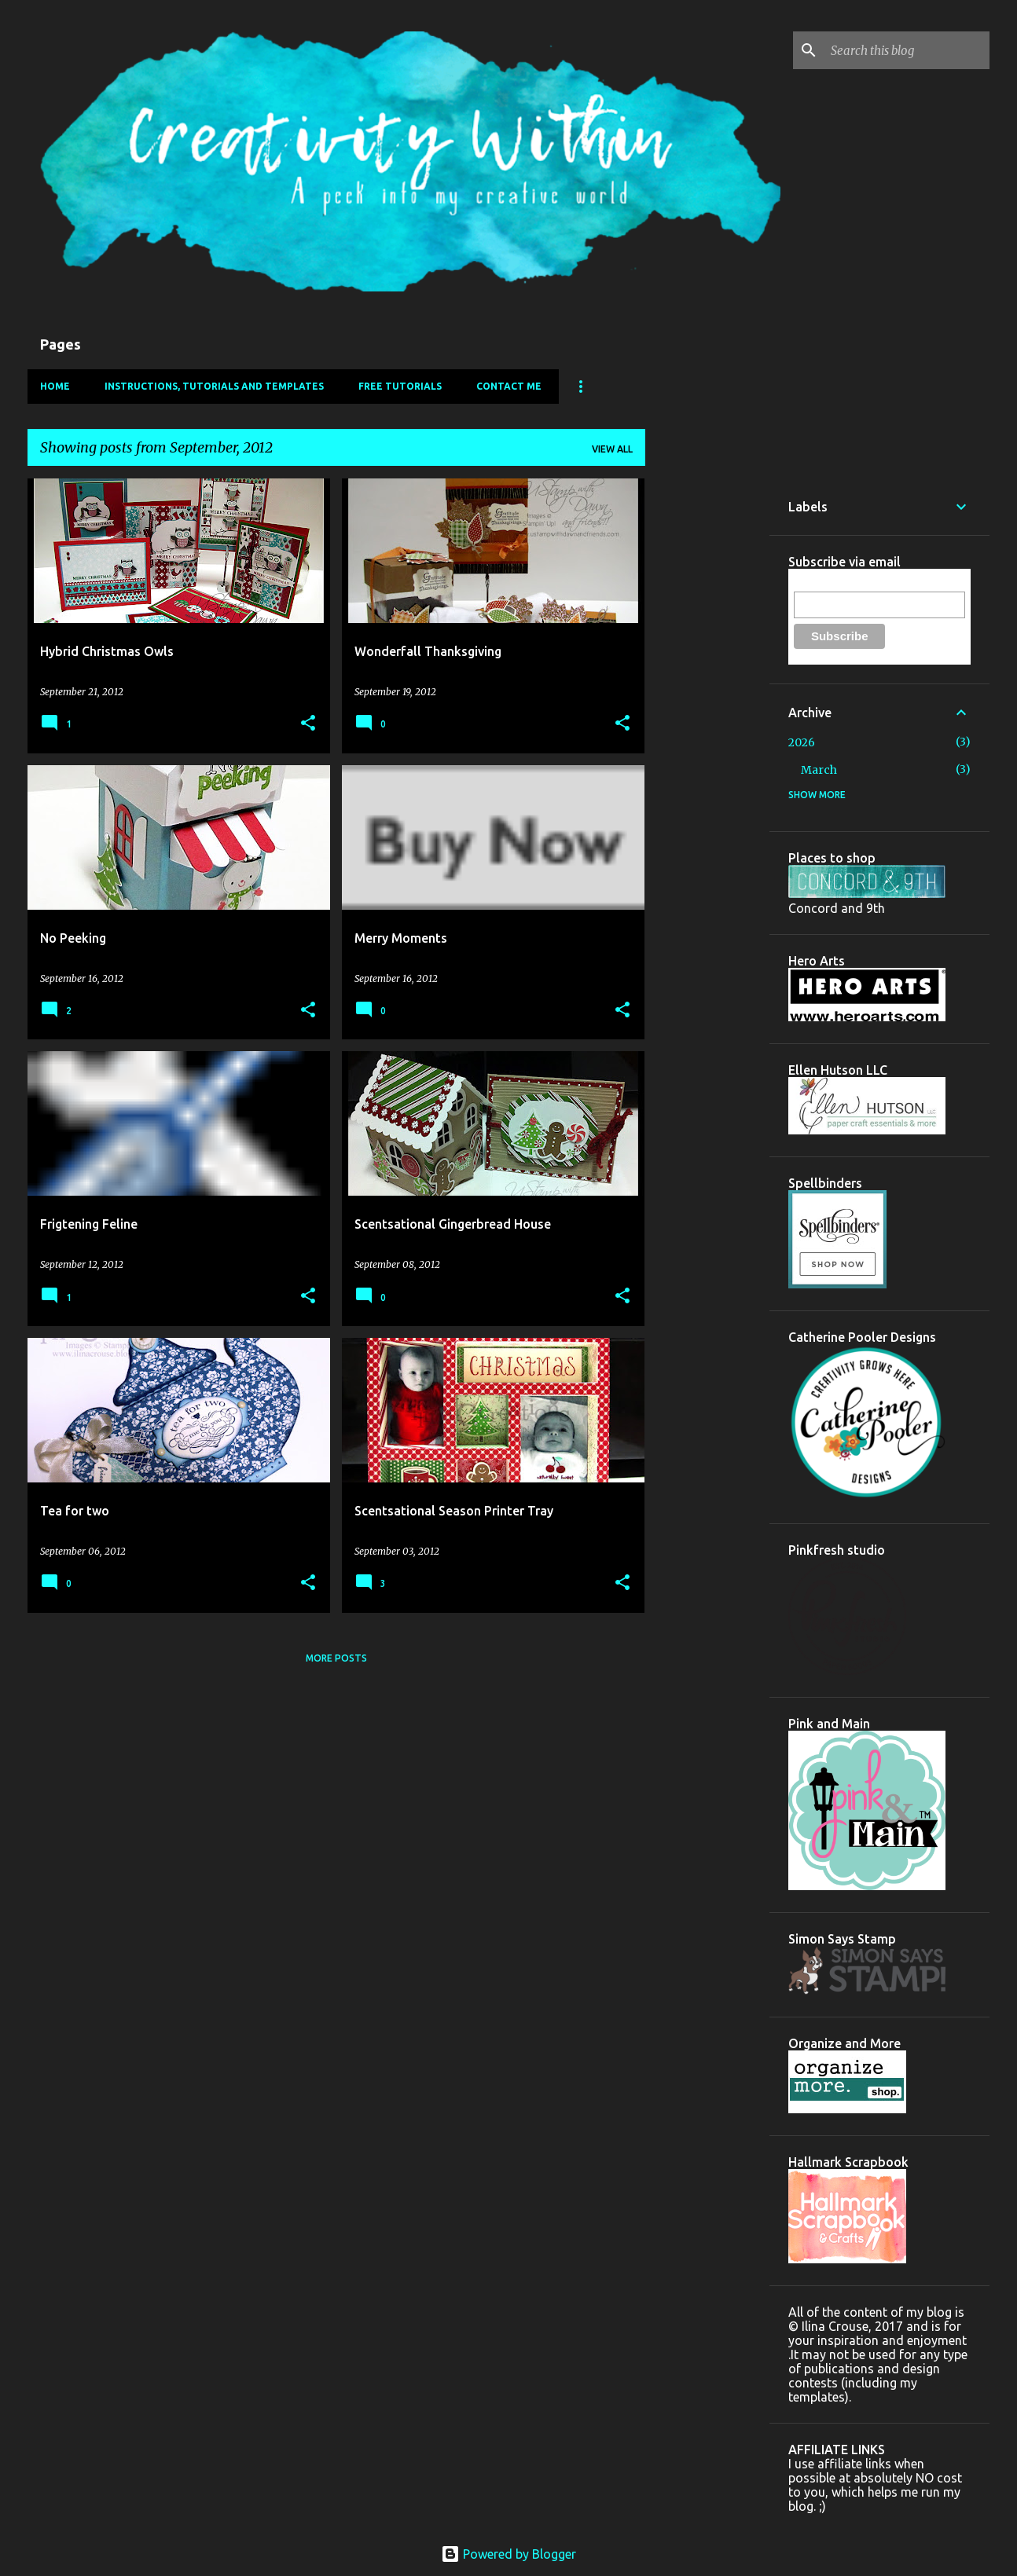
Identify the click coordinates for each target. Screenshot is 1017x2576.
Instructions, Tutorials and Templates (214, 386)
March (819, 770)
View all (612, 449)
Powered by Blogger (508, 2554)
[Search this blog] (906, 50)
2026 (801, 742)
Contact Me (509, 386)
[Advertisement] (707, 714)
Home (55, 386)
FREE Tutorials (400, 386)
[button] (308, 724)
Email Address (829, 583)
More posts (336, 1658)
